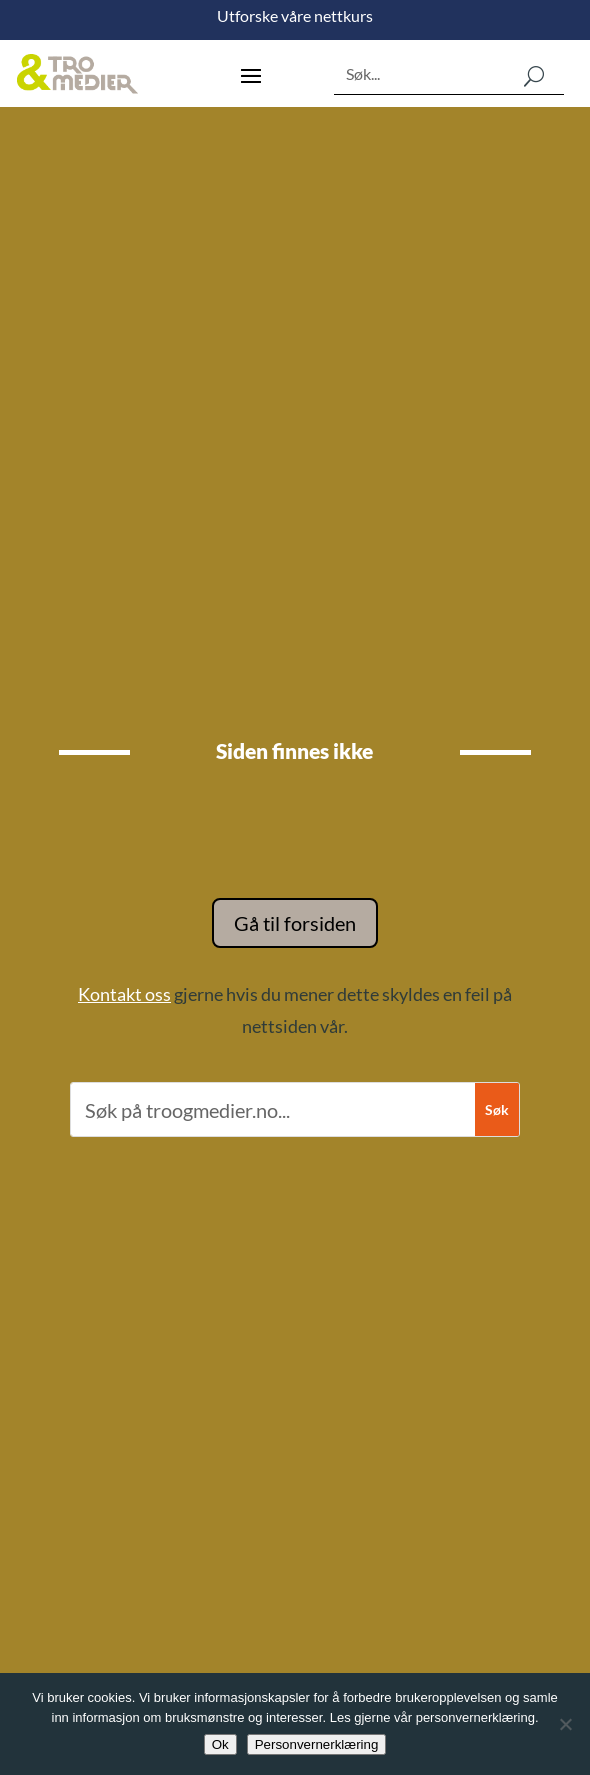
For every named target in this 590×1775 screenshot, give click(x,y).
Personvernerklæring (317, 1744)
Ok (220, 1744)
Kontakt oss (124, 994)
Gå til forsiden (295, 923)
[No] (565, 1724)
